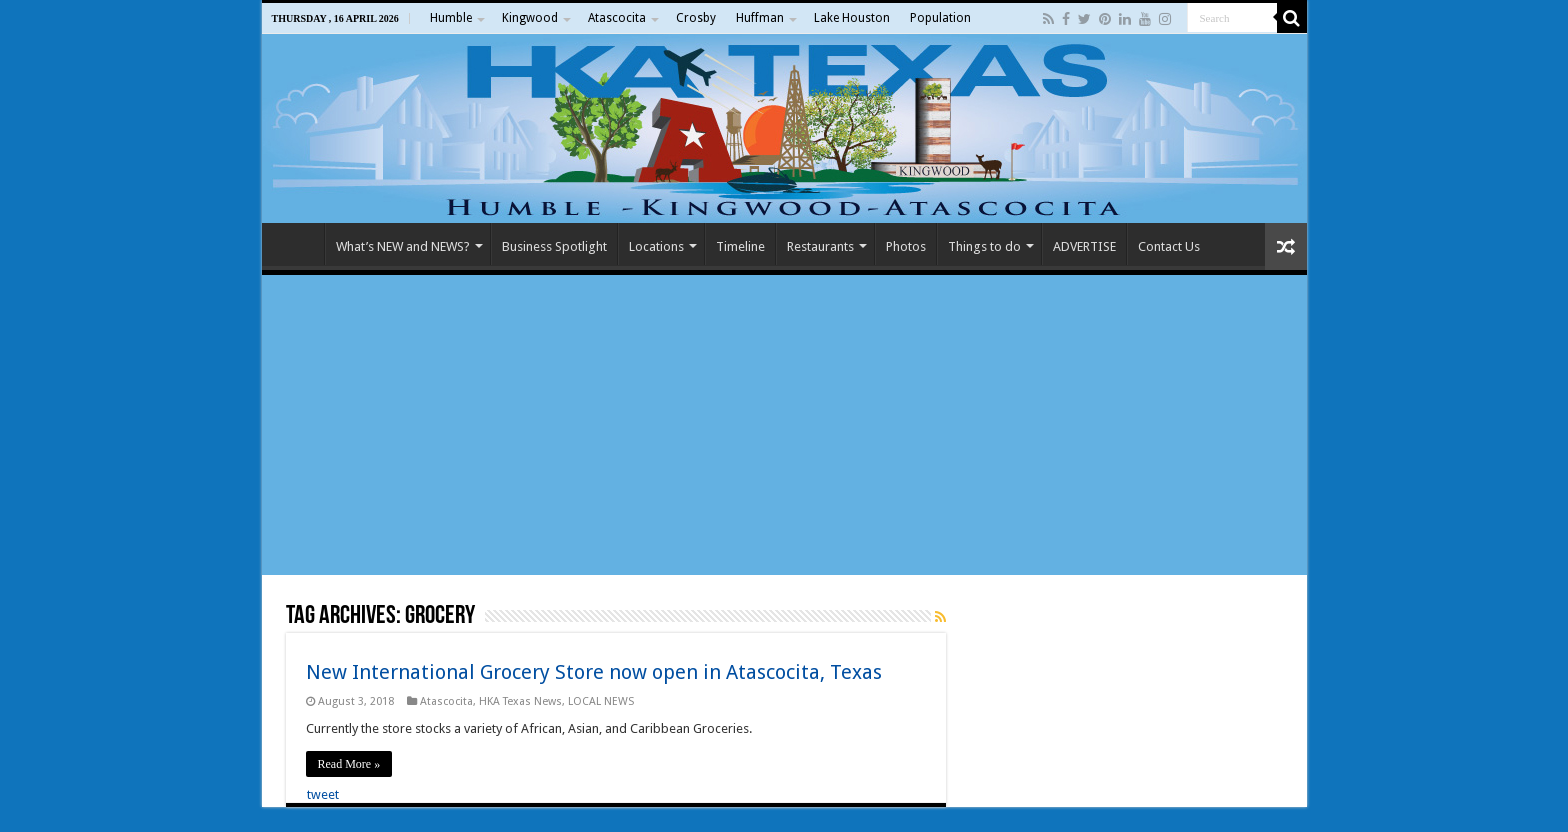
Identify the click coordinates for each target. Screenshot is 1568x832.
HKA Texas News (520, 701)
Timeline (740, 246)
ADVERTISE (1084, 246)
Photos (906, 246)
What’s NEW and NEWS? (403, 246)
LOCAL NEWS (601, 701)
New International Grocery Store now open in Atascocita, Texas (594, 672)
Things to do (984, 246)
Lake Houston (852, 18)
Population (940, 18)
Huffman (760, 18)
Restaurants (820, 246)
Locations (656, 246)
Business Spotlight (554, 246)
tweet (323, 794)
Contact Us (1169, 246)
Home (298, 244)
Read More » (349, 764)
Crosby (696, 18)
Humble (451, 18)
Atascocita (617, 18)
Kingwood (530, 18)
